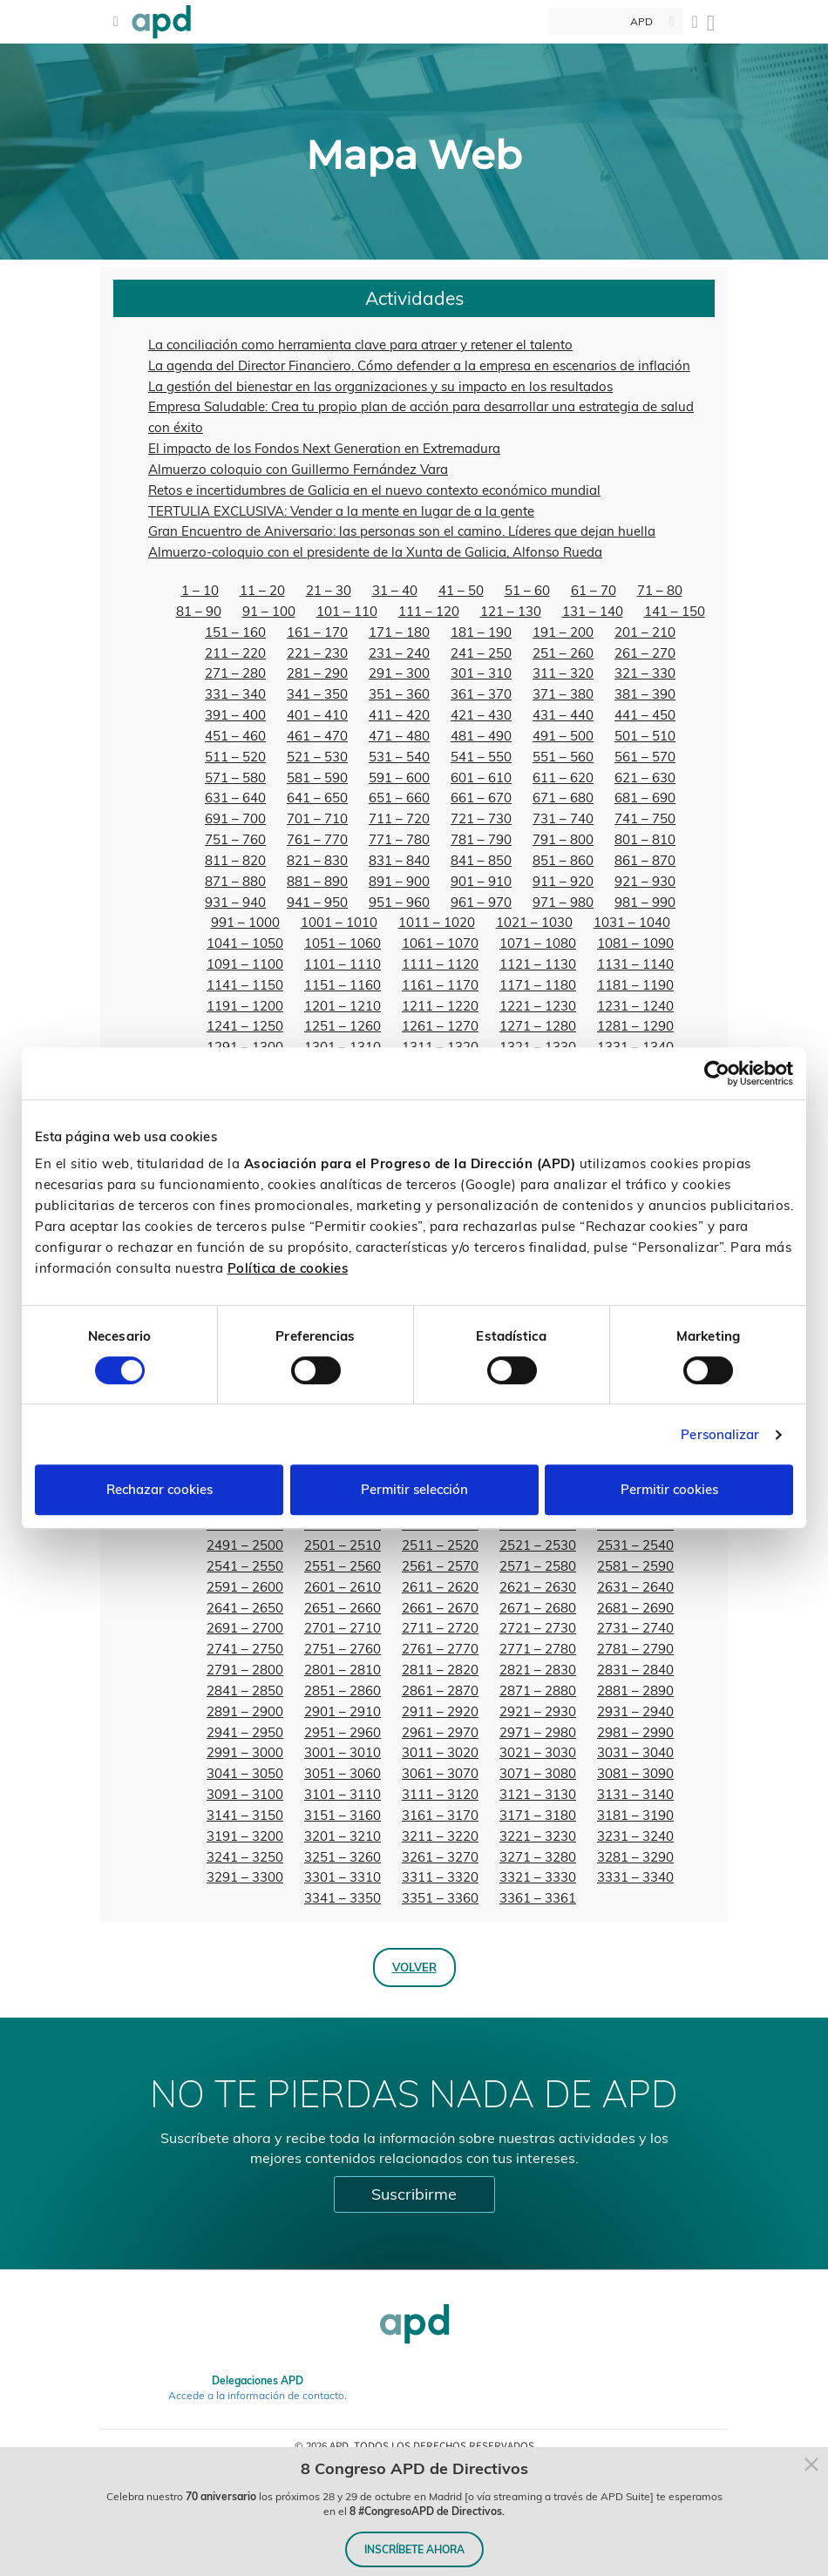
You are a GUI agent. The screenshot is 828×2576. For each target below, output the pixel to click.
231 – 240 (399, 653)
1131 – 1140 (635, 964)
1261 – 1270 (440, 1026)
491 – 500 (563, 735)
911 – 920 (563, 881)
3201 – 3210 (342, 1836)
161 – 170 (317, 632)
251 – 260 (563, 653)
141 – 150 (674, 611)
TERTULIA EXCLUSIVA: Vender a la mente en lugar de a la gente (341, 511)
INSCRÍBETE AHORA (414, 2549)
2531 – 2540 (635, 1545)
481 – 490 (481, 735)
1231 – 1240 (635, 1005)
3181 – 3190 (635, 1815)
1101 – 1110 (342, 964)
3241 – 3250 (245, 1857)
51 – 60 (527, 590)
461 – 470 (317, 735)
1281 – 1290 (635, 1026)
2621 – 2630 (537, 1587)
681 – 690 (644, 797)
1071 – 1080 (537, 943)
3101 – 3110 (342, 1794)
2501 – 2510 (342, 1545)
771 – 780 (399, 839)
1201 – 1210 (342, 1005)
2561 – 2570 (440, 1566)
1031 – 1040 (632, 922)
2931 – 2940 (635, 1711)
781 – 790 (481, 839)
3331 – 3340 (635, 1877)
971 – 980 (563, 902)
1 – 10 (200, 590)
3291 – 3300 (245, 1877)
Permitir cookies (669, 1489)
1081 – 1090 (635, 943)
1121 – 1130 (537, 964)
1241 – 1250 (245, 1026)
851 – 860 (563, 860)
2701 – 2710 (342, 1627)
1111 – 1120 (440, 964)
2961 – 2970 (440, 1732)
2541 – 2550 (245, 1566)
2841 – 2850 (245, 1690)
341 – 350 (317, 694)
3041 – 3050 (245, 1773)
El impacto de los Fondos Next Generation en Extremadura (324, 448)
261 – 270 (644, 653)
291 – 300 (399, 673)
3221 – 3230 (537, 1836)
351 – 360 (399, 694)
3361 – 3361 (537, 1898)
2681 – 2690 (635, 1607)
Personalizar (720, 1434)
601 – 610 (481, 777)
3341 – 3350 (342, 1898)
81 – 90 (198, 611)
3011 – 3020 (440, 1752)
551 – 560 (563, 756)
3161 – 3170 (440, 1815)
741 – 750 (644, 818)
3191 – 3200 (245, 1836)
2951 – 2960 (342, 1732)
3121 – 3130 (537, 1794)
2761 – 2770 (440, 1648)
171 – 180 (399, 632)
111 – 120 (428, 611)
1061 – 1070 (440, 943)
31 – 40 (394, 590)
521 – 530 (317, 756)
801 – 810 (644, 839)
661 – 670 (481, 797)
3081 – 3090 (635, 1773)
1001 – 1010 (339, 922)
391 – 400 (235, 715)
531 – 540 (399, 756)
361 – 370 (481, 694)
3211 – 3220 (440, 1836)
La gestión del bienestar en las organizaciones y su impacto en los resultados (380, 386)
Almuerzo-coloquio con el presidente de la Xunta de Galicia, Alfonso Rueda (375, 552)
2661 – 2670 (440, 1607)
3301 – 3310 (342, 1877)
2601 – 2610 (342, 1587)
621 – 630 (644, 777)
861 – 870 (644, 860)
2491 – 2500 (245, 1545)
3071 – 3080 (537, 1773)
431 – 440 (563, 715)
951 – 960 (399, 902)
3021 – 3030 (537, 1752)
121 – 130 (510, 611)
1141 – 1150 (245, 985)
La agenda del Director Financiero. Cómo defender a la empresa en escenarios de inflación (419, 365)
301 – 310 (481, 673)
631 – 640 (235, 797)
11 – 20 (262, 590)
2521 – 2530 (537, 1545)
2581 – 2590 (635, 1566)
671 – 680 (563, 797)
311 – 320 (563, 673)
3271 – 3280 (537, 1857)
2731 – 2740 (635, 1627)
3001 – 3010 (342, 1752)
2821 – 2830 (537, 1669)
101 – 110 (346, 611)
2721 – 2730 (537, 1627)
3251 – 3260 (342, 1857)
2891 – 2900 (245, 1711)
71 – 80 (659, 590)
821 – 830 (317, 860)
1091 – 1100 (245, 964)
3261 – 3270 (440, 1857)
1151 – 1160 (342, 985)
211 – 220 (235, 653)
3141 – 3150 (245, 1815)
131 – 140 (592, 611)
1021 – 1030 (534, 922)
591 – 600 (399, 777)
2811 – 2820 (440, 1669)
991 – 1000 (245, 922)
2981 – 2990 (635, 1732)
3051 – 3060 (342, 1773)
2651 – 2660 (342, 1607)
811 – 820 (235, 860)
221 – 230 (317, 653)
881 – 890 (317, 881)
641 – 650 (317, 797)
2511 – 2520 (440, 1545)
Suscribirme (414, 2194)
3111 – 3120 (440, 1794)
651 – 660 (399, 797)
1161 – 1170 (440, 985)
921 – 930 (644, 881)
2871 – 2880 (537, 1690)
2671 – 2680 (537, 1607)
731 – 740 (563, 818)
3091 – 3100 (245, 1794)
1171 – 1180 (537, 985)
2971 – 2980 (537, 1732)
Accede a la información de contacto (256, 2395)
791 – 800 (563, 839)
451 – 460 (235, 735)
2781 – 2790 (635, 1648)
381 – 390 (644, 694)
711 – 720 (399, 818)
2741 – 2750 (245, 1648)
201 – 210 (644, 632)
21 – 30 (328, 590)
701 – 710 (317, 818)
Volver (414, 1967)
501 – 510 (644, 735)
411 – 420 (399, 715)
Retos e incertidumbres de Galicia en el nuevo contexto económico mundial (374, 490)
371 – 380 (563, 694)
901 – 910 (481, 881)
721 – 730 (481, 818)
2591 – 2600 (245, 1587)
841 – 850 (481, 860)
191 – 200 (563, 632)
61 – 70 (593, 590)
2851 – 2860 (342, 1690)
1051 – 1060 (342, 943)
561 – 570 (644, 756)
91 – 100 (268, 611)
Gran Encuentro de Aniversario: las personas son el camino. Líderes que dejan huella (401, 531)
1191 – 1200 (245, 1005)
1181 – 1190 (635, 985)
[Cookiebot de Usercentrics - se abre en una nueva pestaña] (717, 1073)
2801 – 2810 (342, 1669)
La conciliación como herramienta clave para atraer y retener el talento (360, 344)
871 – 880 (235, 881)
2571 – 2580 (537, 1566)
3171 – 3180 (537, 1815)
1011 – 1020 (436, 922)
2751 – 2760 (342, 1648)
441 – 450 (644, 715)
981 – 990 (644, 902)
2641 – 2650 (245, 1607)
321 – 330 (644, 673)
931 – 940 (235, 902)
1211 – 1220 (440, 1005)
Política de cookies (288, 1268)
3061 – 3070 (440, 1773)
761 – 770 (317, 839)
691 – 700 (235, 818)
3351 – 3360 (440, 1898)
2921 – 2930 (537, 1711)
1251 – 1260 (342, 1026)
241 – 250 (481, 653)
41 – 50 (461, 590)
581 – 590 (317, 777)
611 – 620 (563, 777)
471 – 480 (399, 735)
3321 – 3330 (537, 1877)
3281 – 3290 (635, 1857)
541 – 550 (481, 756)
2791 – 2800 (245, 1669)
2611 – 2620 (440, 1587)
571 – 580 (235, 777)
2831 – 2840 (635, 1669)
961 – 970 (481, 902)
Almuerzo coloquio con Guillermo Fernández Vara (298, 469)
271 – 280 (235, 673)
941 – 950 (317, 902)
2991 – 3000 (245, 1752)
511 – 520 (235, 756)
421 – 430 (481, 715)
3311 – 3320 (440, 1877)
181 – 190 (481, 632)
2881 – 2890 (635, 1690)
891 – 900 (399, 881)
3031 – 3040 (635, 1752)
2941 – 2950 (245, 1732)
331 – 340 (235, 694)
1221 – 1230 (537, 1005)
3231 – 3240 (635, 1836)
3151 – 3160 (342, 1815)
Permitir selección (414, 1489)
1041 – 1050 (245, 943)
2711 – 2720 (440, 1627)
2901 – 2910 (342, 1711)
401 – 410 (317, 715)
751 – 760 (235, 839)
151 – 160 (235, 632)
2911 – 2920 (440, 1711)
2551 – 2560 (342, 1566)
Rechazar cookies (159, 1489)
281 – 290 (317, 673)
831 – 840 (399, 860)
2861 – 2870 (440, 1690)
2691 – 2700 (245, 1627)
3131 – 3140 (635, 1794)
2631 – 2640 (635, 1587)
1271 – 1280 (537, 1026)
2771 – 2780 (537, 1648)
